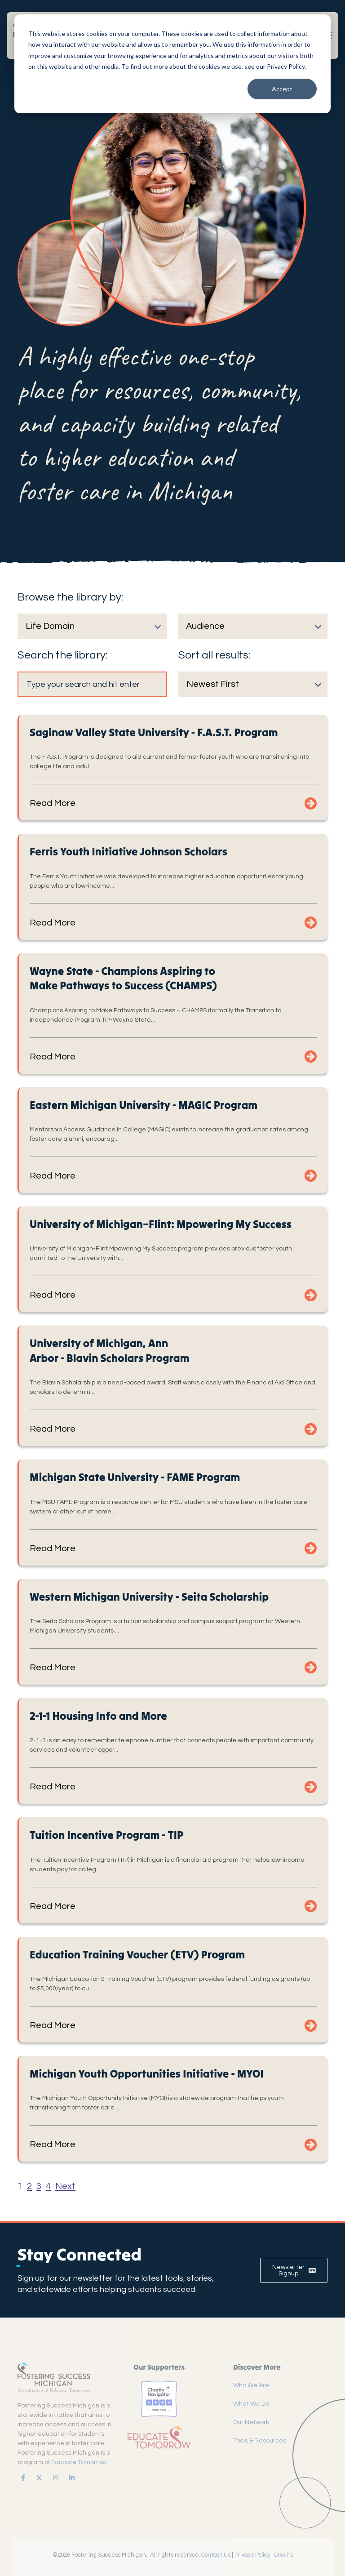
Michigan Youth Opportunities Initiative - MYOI (147, 2074)
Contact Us (215, 2555)
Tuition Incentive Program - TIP (106, 1835)
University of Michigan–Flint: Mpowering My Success (161, 1224)
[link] (21, 2477)
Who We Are (251, 2385)
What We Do (251, 2404)
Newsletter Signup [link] (294, 2270)
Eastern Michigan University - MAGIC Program (143, 1105)
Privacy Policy (252, 2555)
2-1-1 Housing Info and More (98, 1716)
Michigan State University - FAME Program (135, 1477)
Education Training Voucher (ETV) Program (137, 1955)
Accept (282, 89)
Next (65, 2186)
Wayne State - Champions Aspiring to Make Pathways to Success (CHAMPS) (123, 978)
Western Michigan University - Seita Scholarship (149, 1597)
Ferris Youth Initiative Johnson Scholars (128, 852)
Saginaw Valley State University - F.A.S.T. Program (154, 732)
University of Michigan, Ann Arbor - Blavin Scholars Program (110, 1350)
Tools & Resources (259, 2441)
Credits (283, 2555)
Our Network (251, 2422)
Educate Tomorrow (78, 2462)
